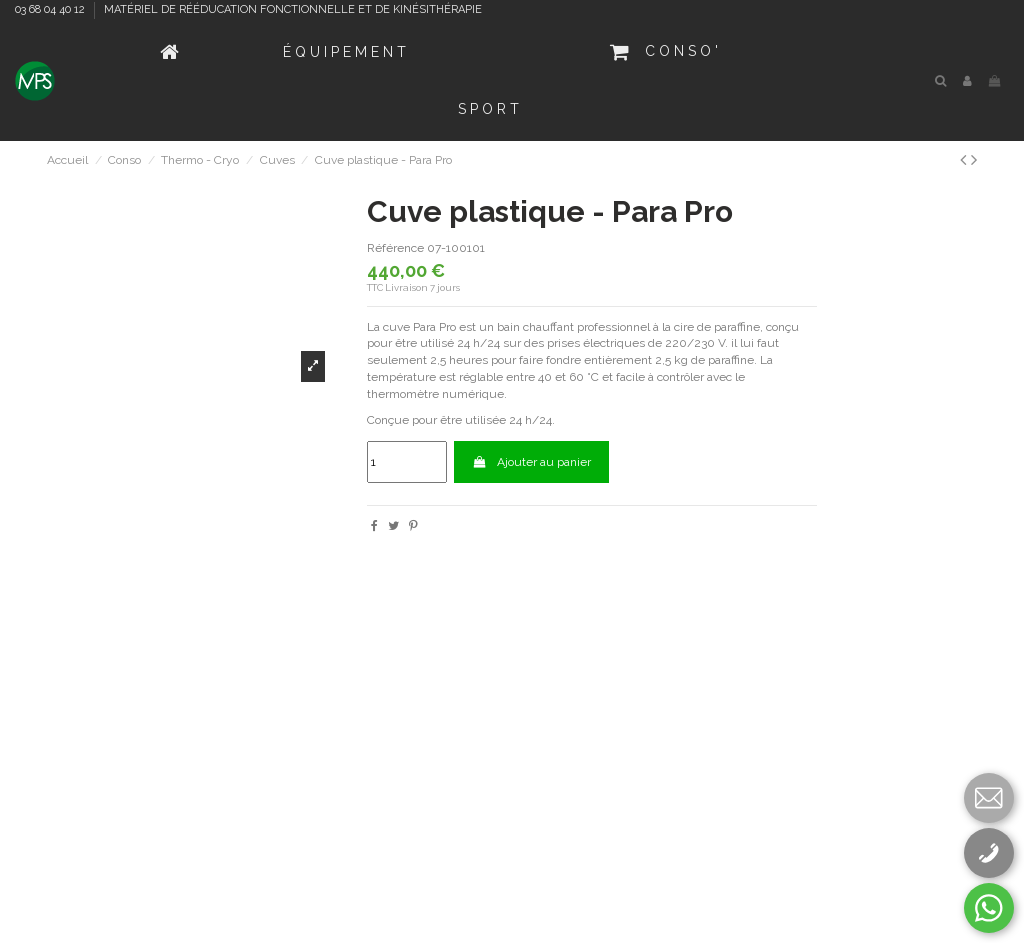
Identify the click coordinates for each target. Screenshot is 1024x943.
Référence (395, 248)
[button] (346, 52)
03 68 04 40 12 (51, 9)
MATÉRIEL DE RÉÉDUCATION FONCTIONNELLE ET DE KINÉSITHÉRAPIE (293, 9)
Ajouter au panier (531, 462)
